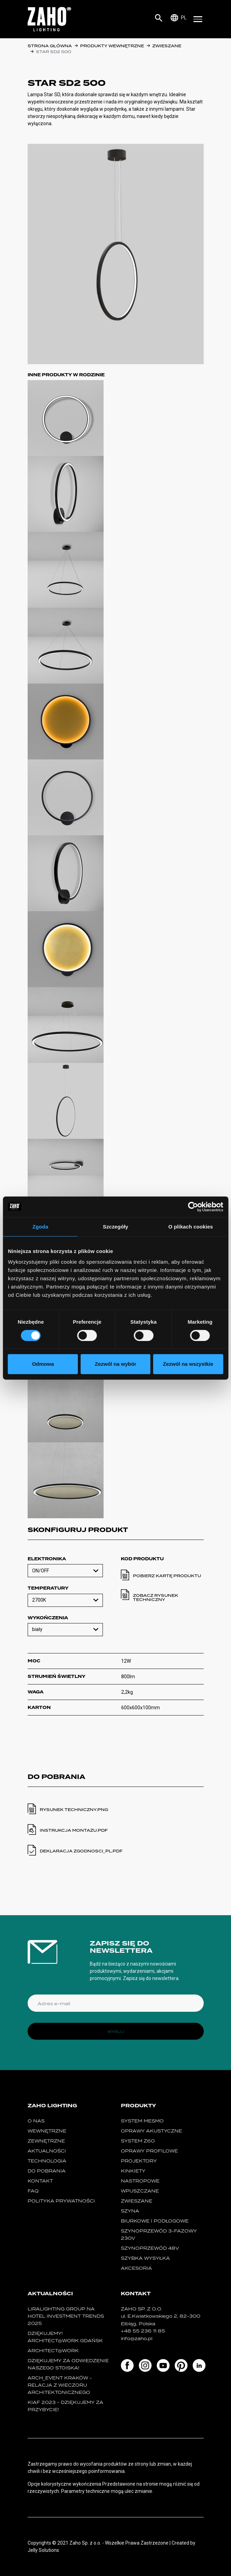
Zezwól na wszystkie (188, 1364)
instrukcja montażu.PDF (74, 1830)
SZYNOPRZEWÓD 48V (150, 2248)
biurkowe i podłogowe (155, 2221)
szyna (130, 2211)
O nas (36, 2121)
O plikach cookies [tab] (191, 1227)
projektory (139, 2161)
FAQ (33, 2191)
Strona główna (50, 46)
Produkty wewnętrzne (112, 46)
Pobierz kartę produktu (167, 1576)
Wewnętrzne (47, 2131)
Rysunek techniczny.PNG (74, 1809)
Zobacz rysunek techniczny (155, 1597)
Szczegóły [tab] (115, 1227)
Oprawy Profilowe (149, 2151)
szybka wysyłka (145, 2258)
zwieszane (166, 46)
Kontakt (40, 2181)
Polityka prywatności (61, 2201)
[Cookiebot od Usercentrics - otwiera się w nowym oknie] (193, 1207)
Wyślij (115, 2031)
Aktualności (47, 2151)
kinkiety (133, 2171)
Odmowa (43, 1364)
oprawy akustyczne (151, 2131)
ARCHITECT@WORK (53, 2351)
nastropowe (140, 2181)
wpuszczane (140, 2191)
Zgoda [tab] (40, 1227)
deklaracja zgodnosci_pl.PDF (81, 1851)
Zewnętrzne (46, 2141)
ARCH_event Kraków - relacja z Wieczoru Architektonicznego (60, 2385)
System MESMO (142, 2121)
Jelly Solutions (43, 2550)
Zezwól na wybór (115, 1364)
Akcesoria (136, 2268)
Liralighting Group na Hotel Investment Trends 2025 (66, 2316)
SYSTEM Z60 (138, 2141)
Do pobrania (47, 2171)
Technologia (47, 2161)
